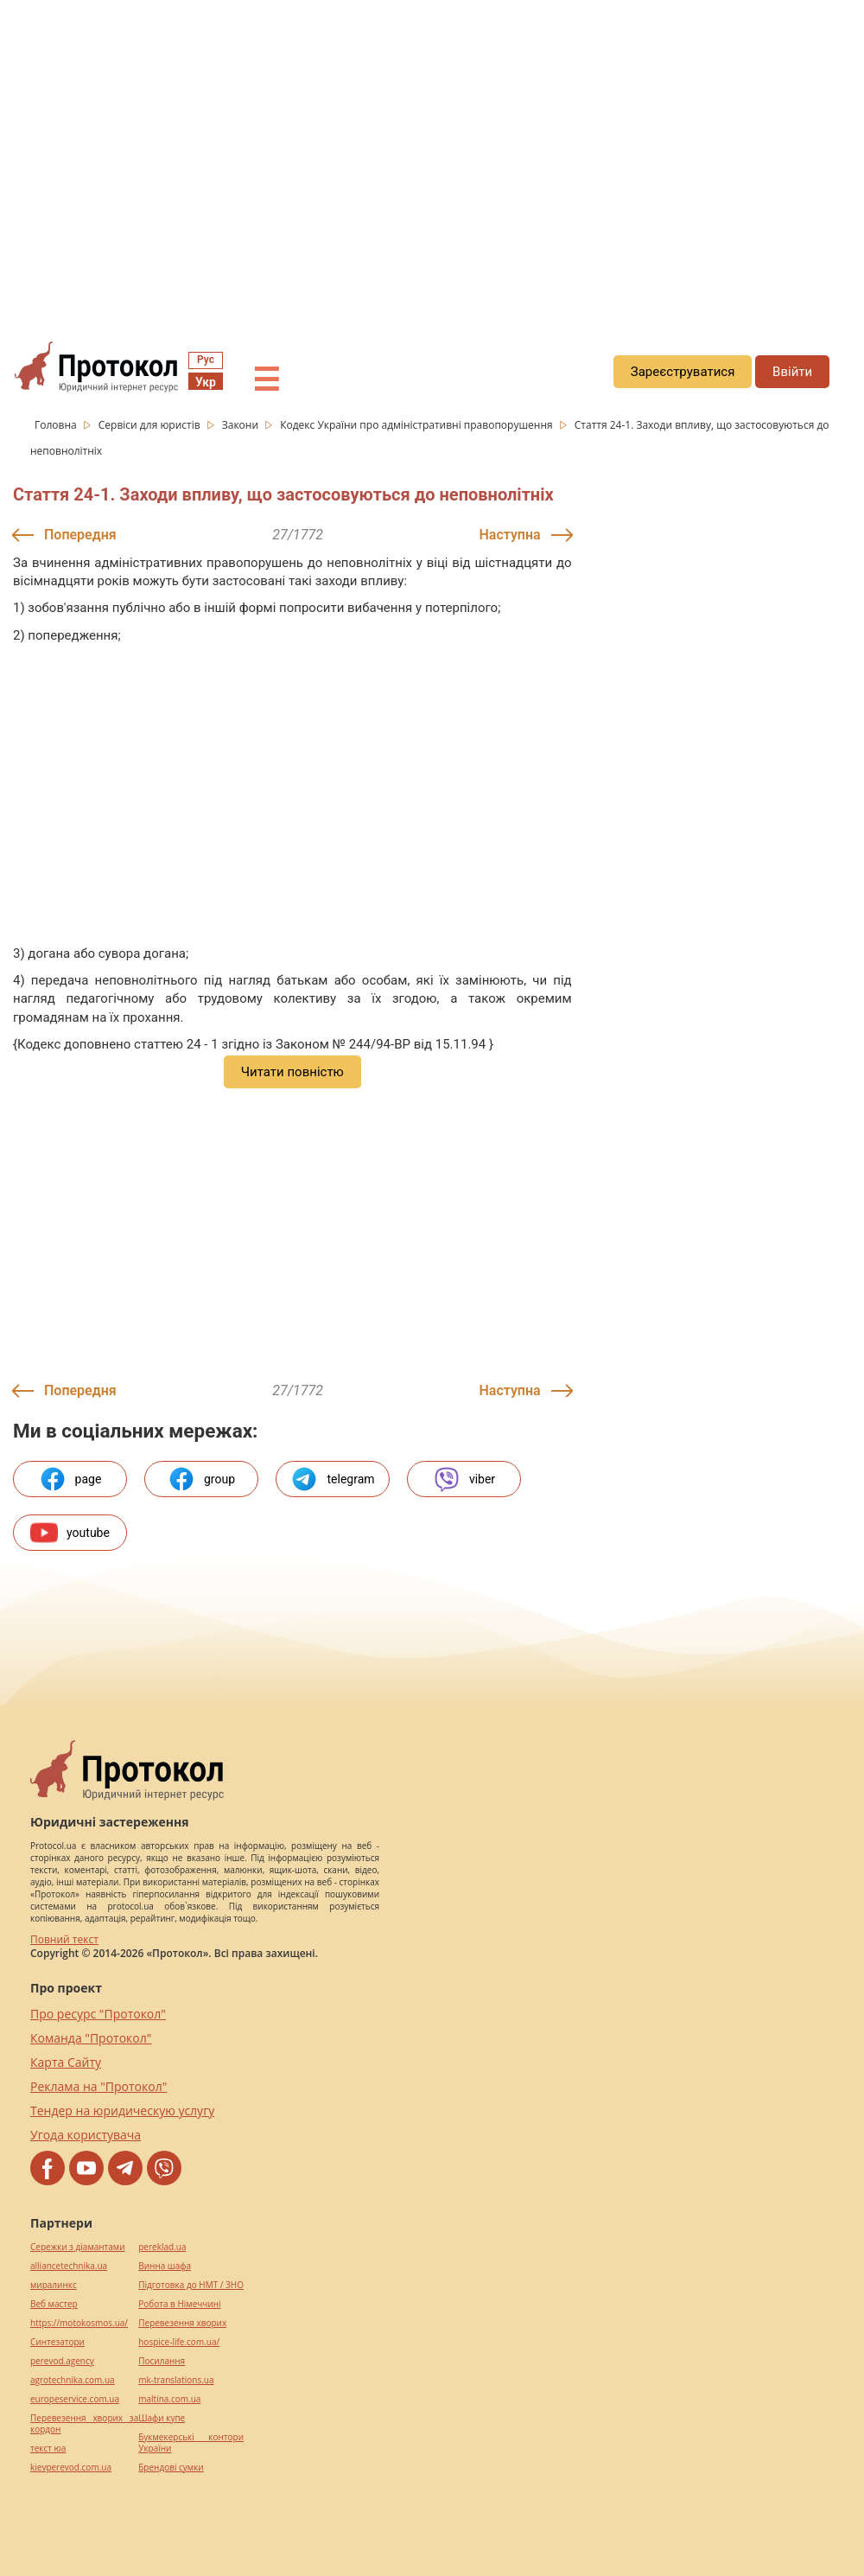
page (70, 1479)
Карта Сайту (65, 2062)
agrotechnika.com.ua (72, 2380)
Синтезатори (57, 2342)
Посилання (161, 2361)
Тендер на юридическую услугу (122, 2110)
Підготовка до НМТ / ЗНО (191, 2285)
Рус (205, 360)
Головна (57, 425)
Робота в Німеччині (179, 2304)
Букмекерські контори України (191, 2443)
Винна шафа (164, 2266)
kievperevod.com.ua (70, 2467)
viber (464, 1479)
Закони (241, 425)
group (201, 1479)
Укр (205, 382)
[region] (432, 156)
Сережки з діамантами (77, 2247)
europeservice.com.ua (74, 2399)
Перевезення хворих (182, 2323)
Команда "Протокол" (90, 2038)
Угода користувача (85, 2134)
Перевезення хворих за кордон (84, 2424)
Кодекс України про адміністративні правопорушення (418, 425)
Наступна (510, 534)
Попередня (80, 534)
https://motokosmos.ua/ (79, 2323)
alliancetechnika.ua (68, 2266)
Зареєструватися (683, 371)
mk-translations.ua (175, 2380)
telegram (332, 1479)
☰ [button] (266, 380)
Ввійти (792, 371)
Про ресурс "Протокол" (98, 2013)
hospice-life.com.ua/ (178, 2342)
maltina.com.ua (169, 2399)
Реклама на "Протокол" (98, 2086)
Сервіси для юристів (150, 425)
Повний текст (64, 1939)
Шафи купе (161, 2418)
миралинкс (53, 2285)
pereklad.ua (162, 2247)
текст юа (48, 2448)
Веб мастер (54, 2304)
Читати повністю (292, 1072)
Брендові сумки (170, 2467)
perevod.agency (62, 2361)
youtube (70, 1532)
